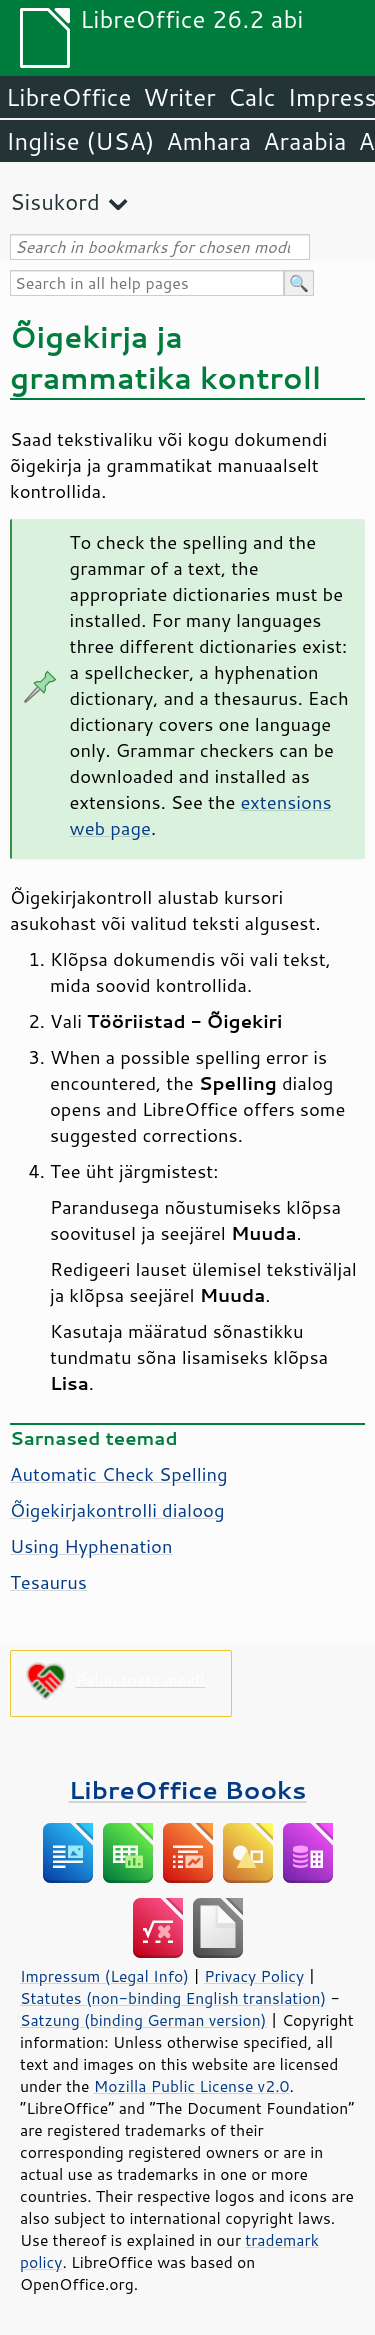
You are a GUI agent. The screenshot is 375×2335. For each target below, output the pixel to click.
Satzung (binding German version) (143, 2020)
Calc (252, 97)
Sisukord (55, 201)
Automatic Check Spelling (119, 1474)
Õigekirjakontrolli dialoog (117, 1510)
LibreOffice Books (188, 1789)
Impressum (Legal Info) (104, 1976)
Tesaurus (48, 1582)
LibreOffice (68, 97)
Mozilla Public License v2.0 (192, 2086)
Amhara (208, 141)
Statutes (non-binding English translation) (173, 1998)
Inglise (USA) (80, 141)
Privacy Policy (254, 1976)
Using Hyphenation (91, 1546)
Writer (179, 97)
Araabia (304, 141)
